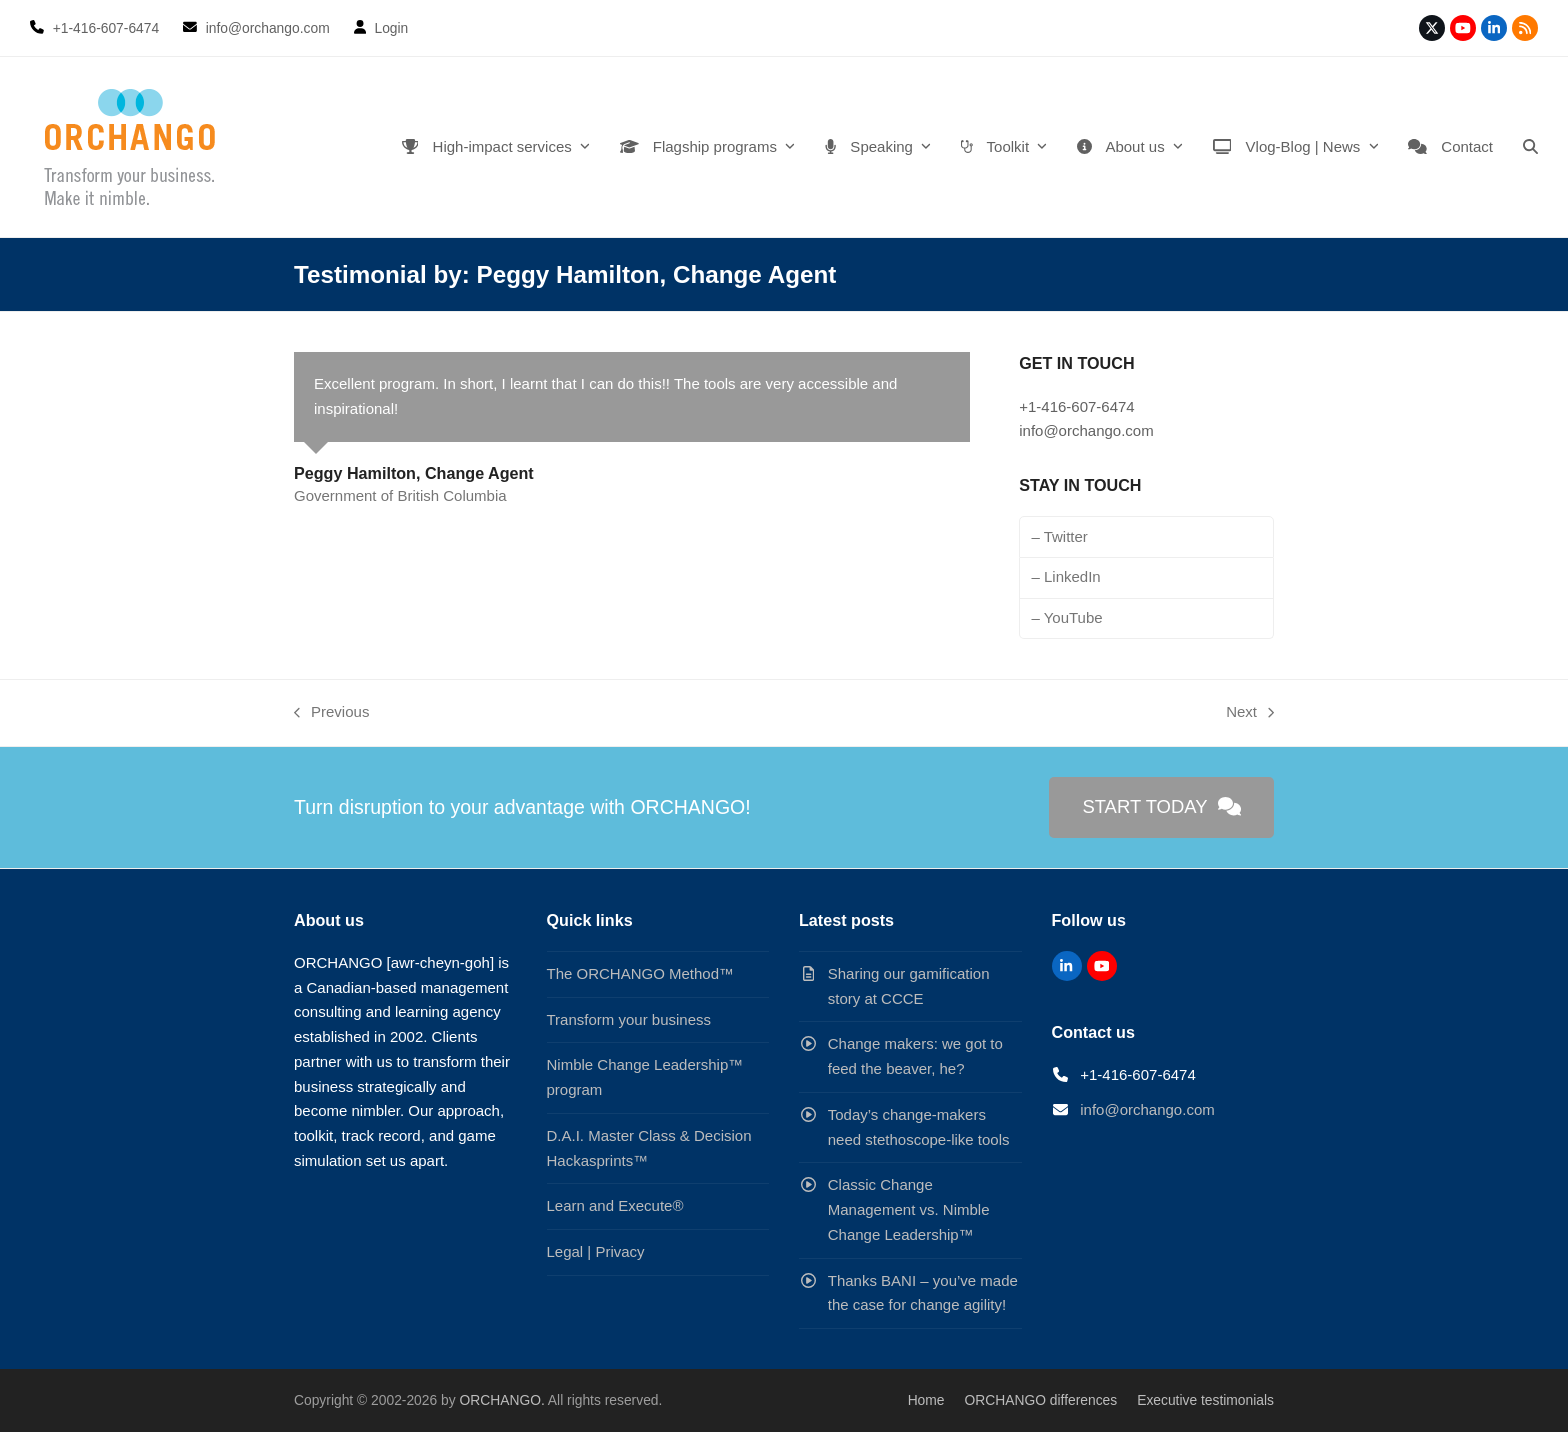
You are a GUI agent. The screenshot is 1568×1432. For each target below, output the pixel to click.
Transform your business (629, 1019)
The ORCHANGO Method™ (641, 973)
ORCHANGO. (501, 1400)
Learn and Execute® (615, 1205)
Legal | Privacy (596, 1251)
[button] (1530, 147)
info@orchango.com (1147, 1109)
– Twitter (1059, 536)
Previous (331, 714)
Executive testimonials (1205, 1400)
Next (1250, 714)
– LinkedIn (1065, 576)
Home (926, 1400)
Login (391, 28)
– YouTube (1066, 617)
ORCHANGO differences (1041, 1400)
